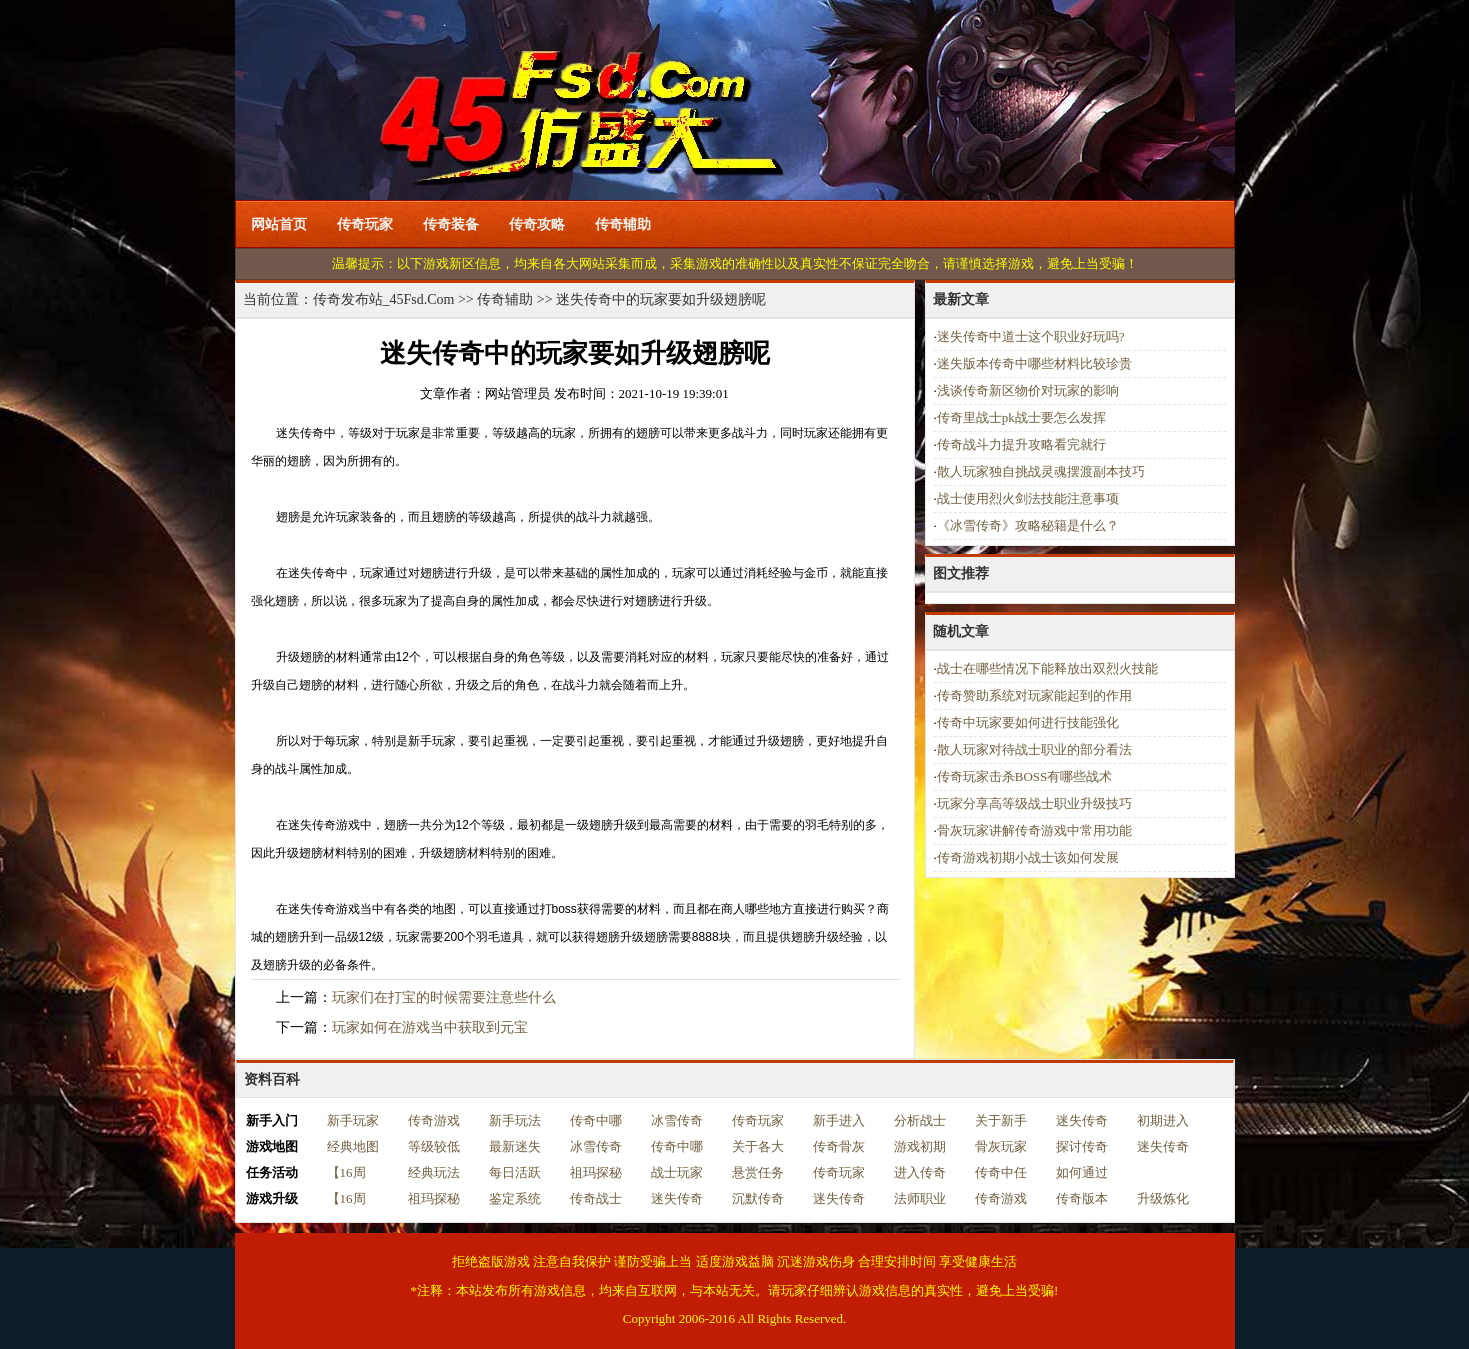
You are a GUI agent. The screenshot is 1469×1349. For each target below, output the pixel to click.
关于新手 (1001, 1120)
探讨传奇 (1082, 1146)
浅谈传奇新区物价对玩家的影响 (1028, 390)
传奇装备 (451, 224)
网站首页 (279, 224)
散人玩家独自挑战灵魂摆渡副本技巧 (1041, 471)
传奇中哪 (596, 1120)
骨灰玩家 (1001, 1146)
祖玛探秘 (596, 1172)
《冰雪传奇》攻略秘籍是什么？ (1028, 525)
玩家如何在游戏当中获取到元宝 (430, 1027)
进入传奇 (920, 1172)
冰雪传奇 (677, 1120)
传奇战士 (596, 1198)
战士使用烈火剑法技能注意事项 (1028, 498)
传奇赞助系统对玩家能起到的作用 (1034, 695)
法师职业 (920, 1198)
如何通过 (1082, 1172)
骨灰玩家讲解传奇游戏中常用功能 (1034, 830)
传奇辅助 (623, 224)
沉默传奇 (758, 1198)
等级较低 (434, 1146)
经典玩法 (434, 1172)
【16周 (346, 1172)
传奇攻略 (537, 224)
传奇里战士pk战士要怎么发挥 (1021, 417)
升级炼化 (1163, 1198)
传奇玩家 (365, 224)
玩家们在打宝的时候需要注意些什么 (444, 997)
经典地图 (353, 1146)
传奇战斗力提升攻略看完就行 (1021, 444)
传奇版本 (1082, 1198)
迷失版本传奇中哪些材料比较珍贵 (1034, 363)
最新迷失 (515, 1146)
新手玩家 (353, 1120)
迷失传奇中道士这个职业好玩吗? (1031, 336)
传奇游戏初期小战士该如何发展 (1028, 857)
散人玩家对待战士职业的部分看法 (1034, 749)
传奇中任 (1001, 1172)
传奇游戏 (434, 1120)
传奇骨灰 (839, 1146)
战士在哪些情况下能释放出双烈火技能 (1047, 668)
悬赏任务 (758, 1172)
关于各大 (758, 1146)
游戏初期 (920, 1146)
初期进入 (1163, 1120)
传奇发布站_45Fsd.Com (384, 299)
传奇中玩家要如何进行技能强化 (1028, 722)
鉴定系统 (515, 1198)
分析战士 (920, 1120)
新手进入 (839, 1120)
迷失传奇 (1082, 1120)
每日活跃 (515, 1172)
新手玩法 (515, 1120)
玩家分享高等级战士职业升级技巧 (1034, 803)
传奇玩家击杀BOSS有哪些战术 (1025, 776)
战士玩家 (677, 1172)
